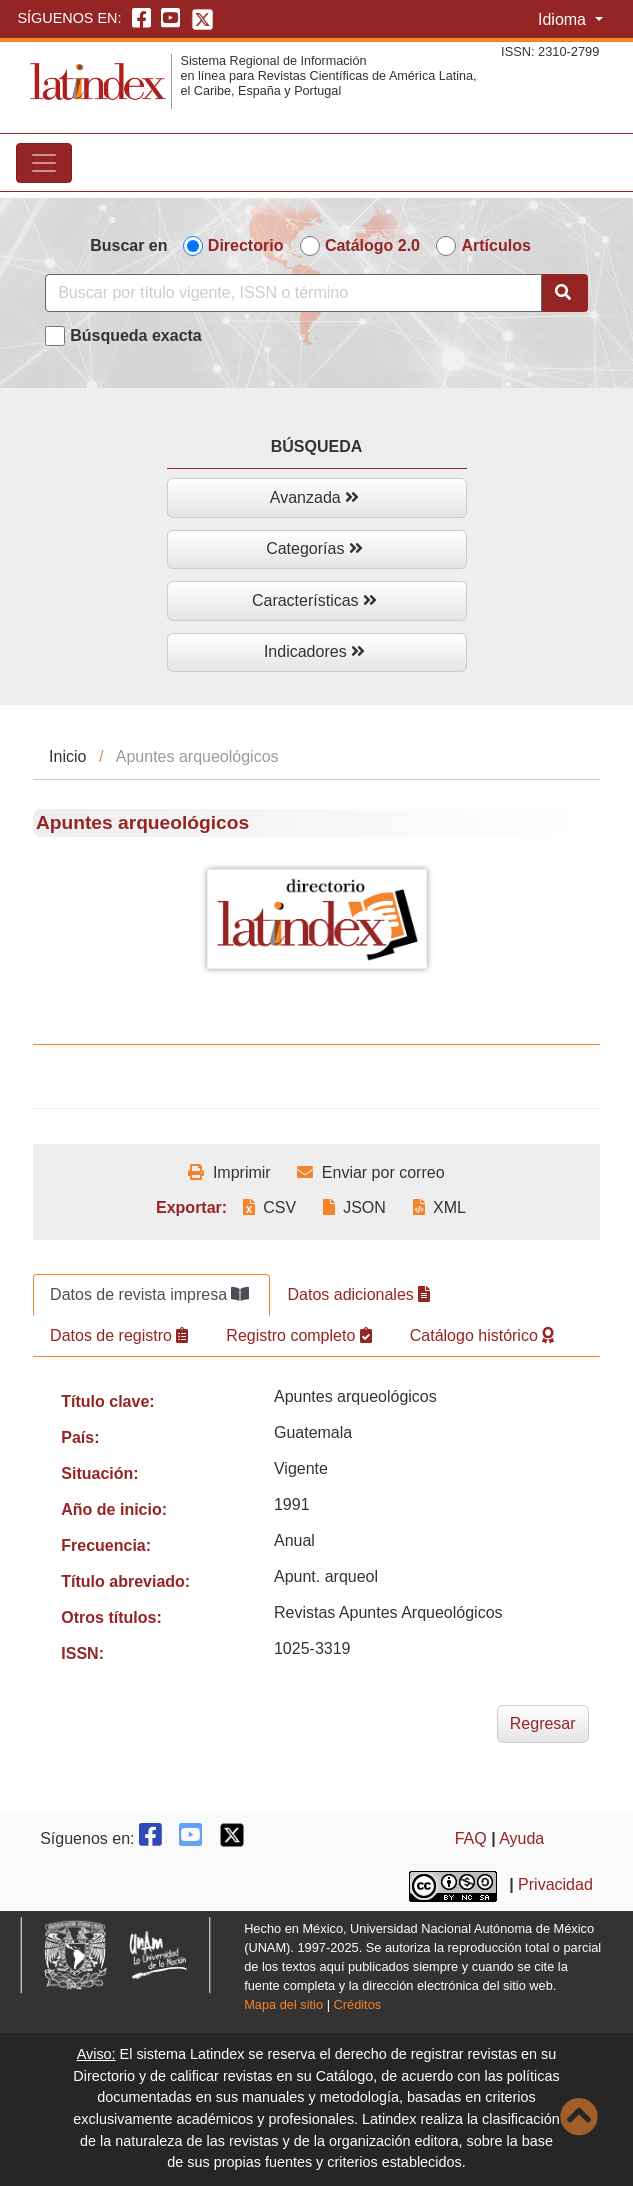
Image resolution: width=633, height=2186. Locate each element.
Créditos (358, 2004)
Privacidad (555, 1885)
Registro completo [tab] (298, 1335)
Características (314, 600)
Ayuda (521, 1838)
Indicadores (314, 651)
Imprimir (229, 1172)
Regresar (543, 1723)
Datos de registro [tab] (119, 1335)
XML (439, 1207)
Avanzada (314, 497)
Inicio (67, 756)
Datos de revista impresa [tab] (149, 1294)
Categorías (314, 548)
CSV (269, 1207)
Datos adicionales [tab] (358, 1294)
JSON (354, 1207)
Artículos (495, 245)
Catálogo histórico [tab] (482, 1335)
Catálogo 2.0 (372, 245)
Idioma (564, 19)
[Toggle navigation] (44, 163)
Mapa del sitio (283, 2004)
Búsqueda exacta (136, 335)
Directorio (246, 245)
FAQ (471, 1838)
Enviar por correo (370, 1172)
